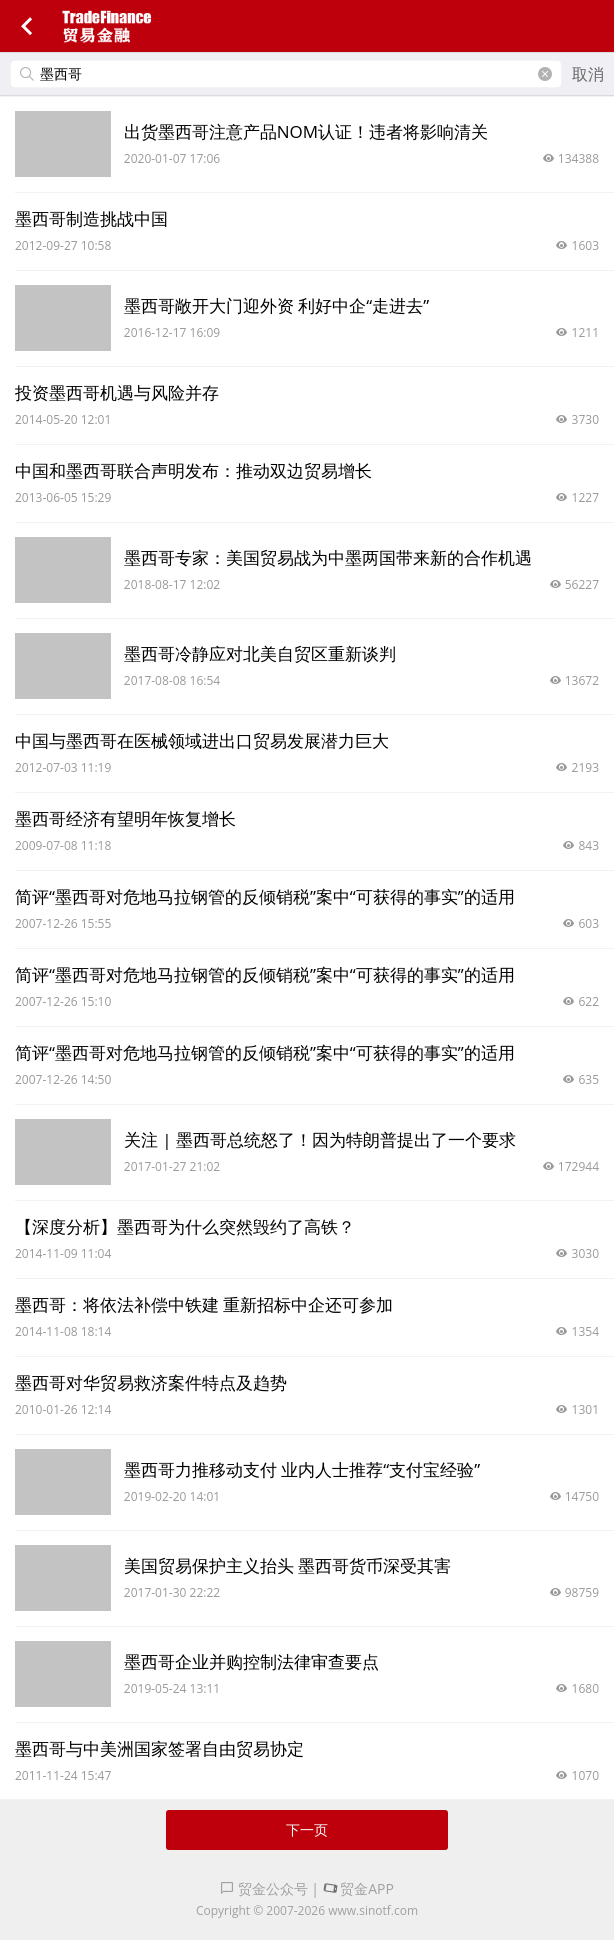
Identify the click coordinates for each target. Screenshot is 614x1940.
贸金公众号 (264, 1888)
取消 (588, 74)
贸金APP (358, 1888)
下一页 (307, 1829)
